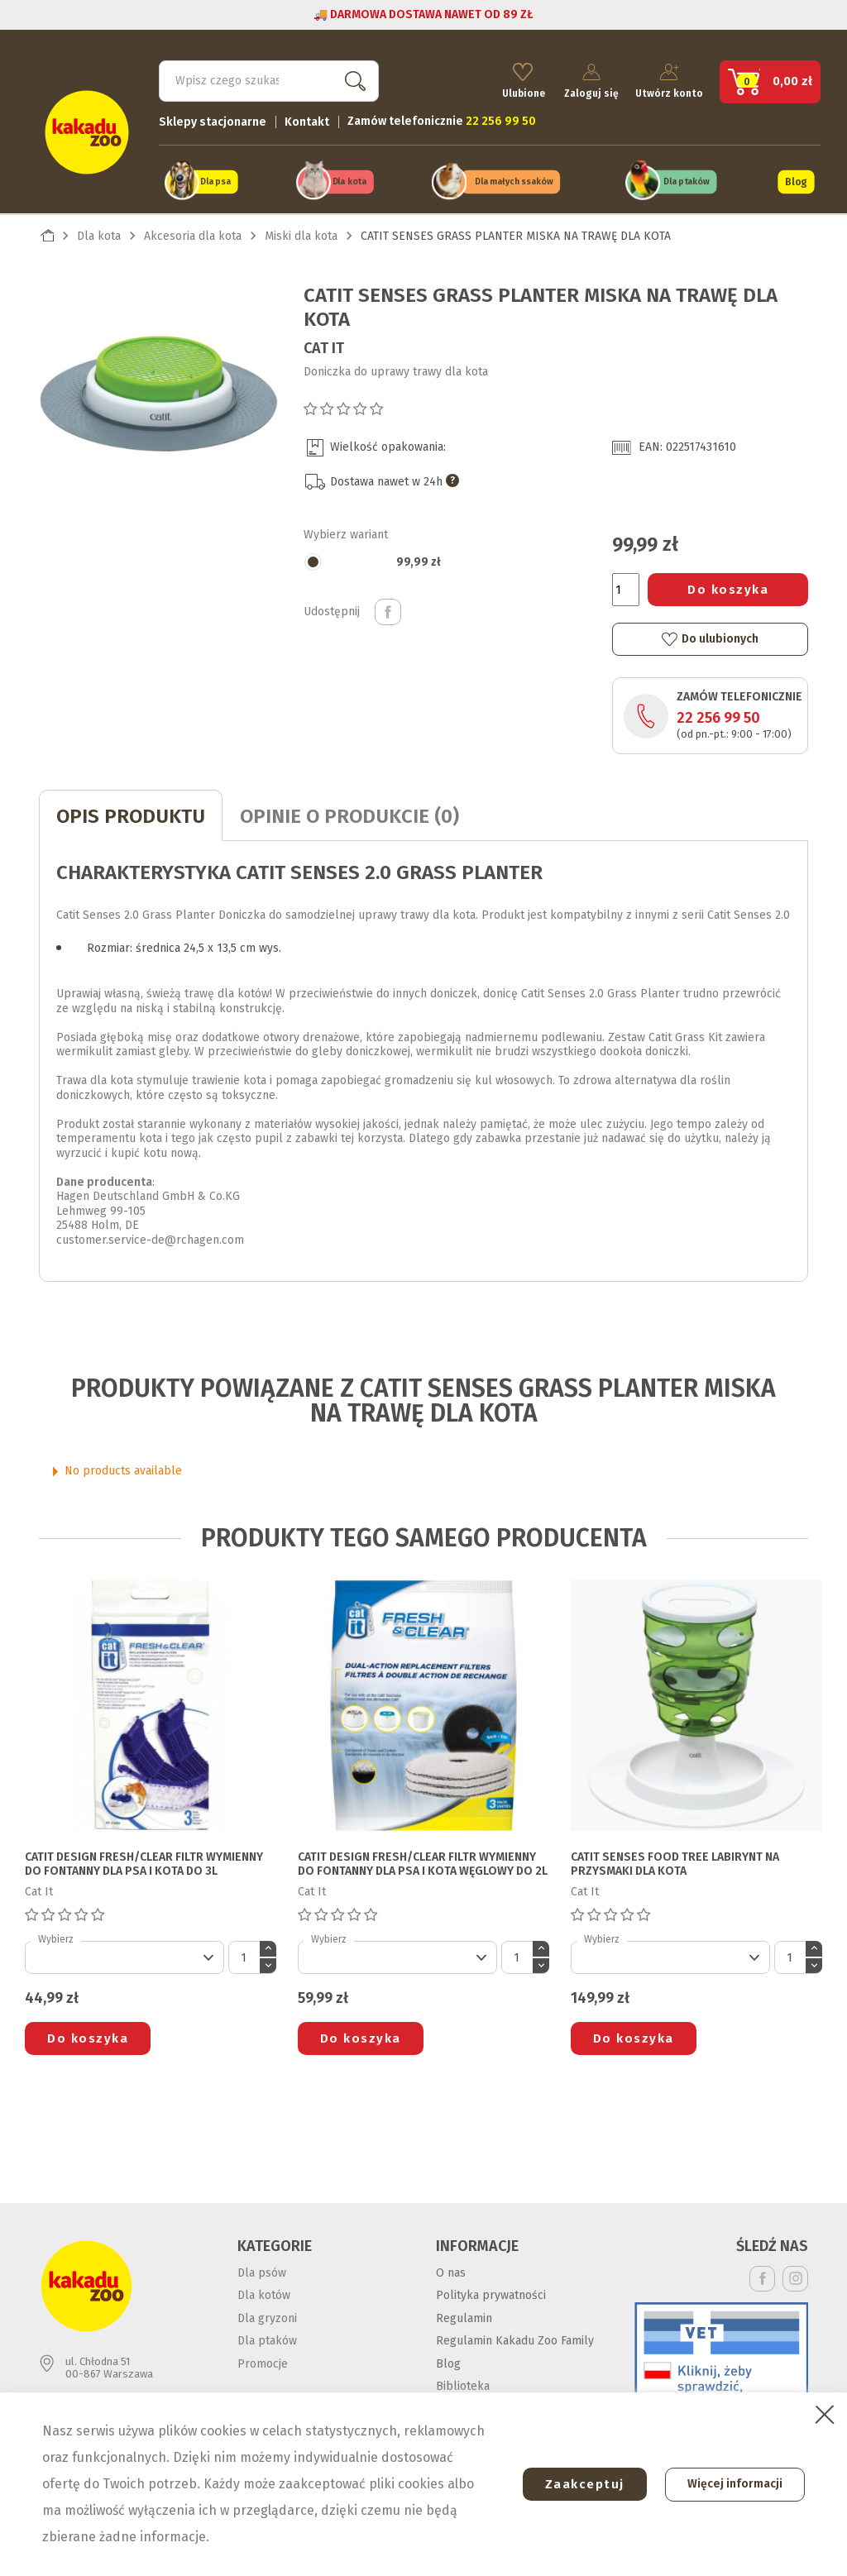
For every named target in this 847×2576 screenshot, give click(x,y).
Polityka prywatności (491, 2294)
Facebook (762, 2276)
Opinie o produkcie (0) (349, 814)
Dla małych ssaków (514, 180)
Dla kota (349, 180)
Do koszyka (727, 588)
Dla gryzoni (267, 2316)
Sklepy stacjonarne (212, 120)
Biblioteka (463, 2385)
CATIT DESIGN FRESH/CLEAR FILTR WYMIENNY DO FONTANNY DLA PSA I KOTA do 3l (144, 1862)
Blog (795, 180)
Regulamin (464, 2316)
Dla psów (261, 2270)
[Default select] (124, 1955)
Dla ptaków (686, 180)
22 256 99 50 (718, 716)
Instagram (795, 2276)
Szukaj (351, 79)
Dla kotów (263, 2294)
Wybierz (56, 1937)
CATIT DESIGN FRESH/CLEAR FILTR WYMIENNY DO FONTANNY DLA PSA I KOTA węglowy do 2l (423, 1862)
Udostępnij (388, 609)
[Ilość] (625, 588)
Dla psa (215, 180)
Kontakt (307, 120)
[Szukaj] (269, 79)
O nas (451, 2270)
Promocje (262, 2361)
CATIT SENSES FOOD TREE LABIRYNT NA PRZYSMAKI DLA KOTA (675, 1862)
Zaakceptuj (580, 2484)
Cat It (324, 346)
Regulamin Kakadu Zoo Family (515, 2339)
